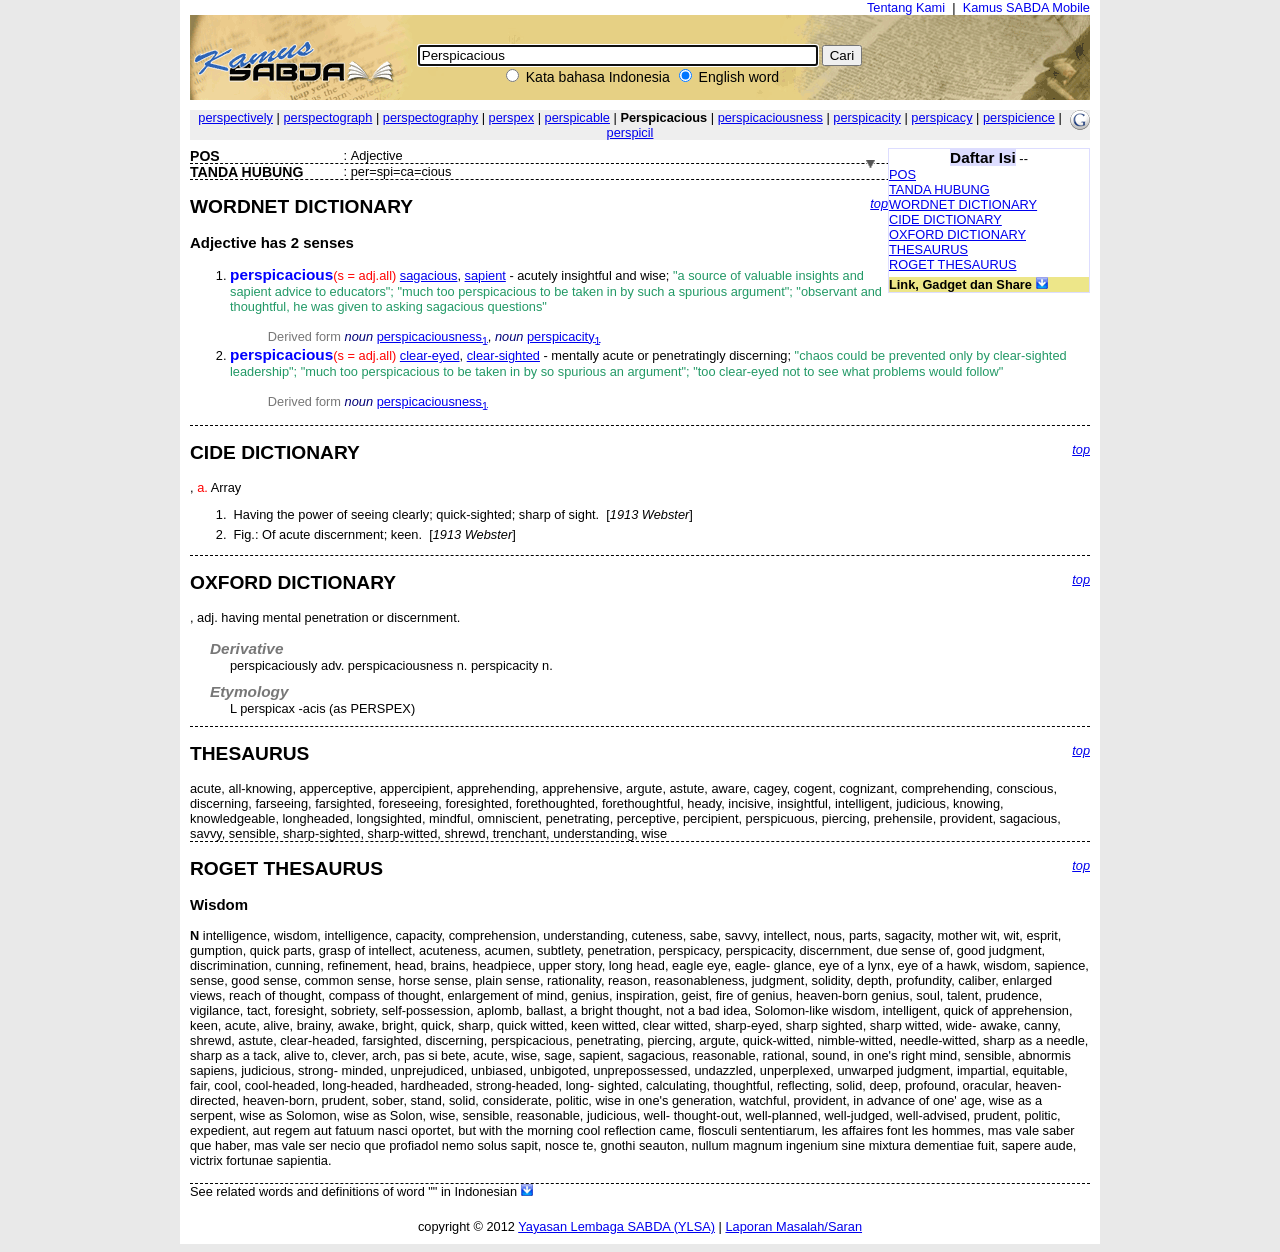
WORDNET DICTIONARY (963, 204)
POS (902, 174)
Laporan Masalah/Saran (793, 1226)
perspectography (430, 117)
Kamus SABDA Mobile (1026, 7)
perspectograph (327, 117)
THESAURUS (928, 249)
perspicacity (867, 117)
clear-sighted (503, 355)
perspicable (577, 117)
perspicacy (941, 117)
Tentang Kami (906, 7)
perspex (512, 117)
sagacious (429, 275)
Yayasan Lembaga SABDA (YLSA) (616, 1226)
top (879, 203)
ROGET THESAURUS (953, 264)
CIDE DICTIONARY (945, 219)
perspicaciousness (770, 117)
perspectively (235, 117)
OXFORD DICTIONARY (957, 234)
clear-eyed (430, 355)
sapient (485, 275)
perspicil (630, 132)
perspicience (1019, 117)
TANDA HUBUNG (939, 189)
